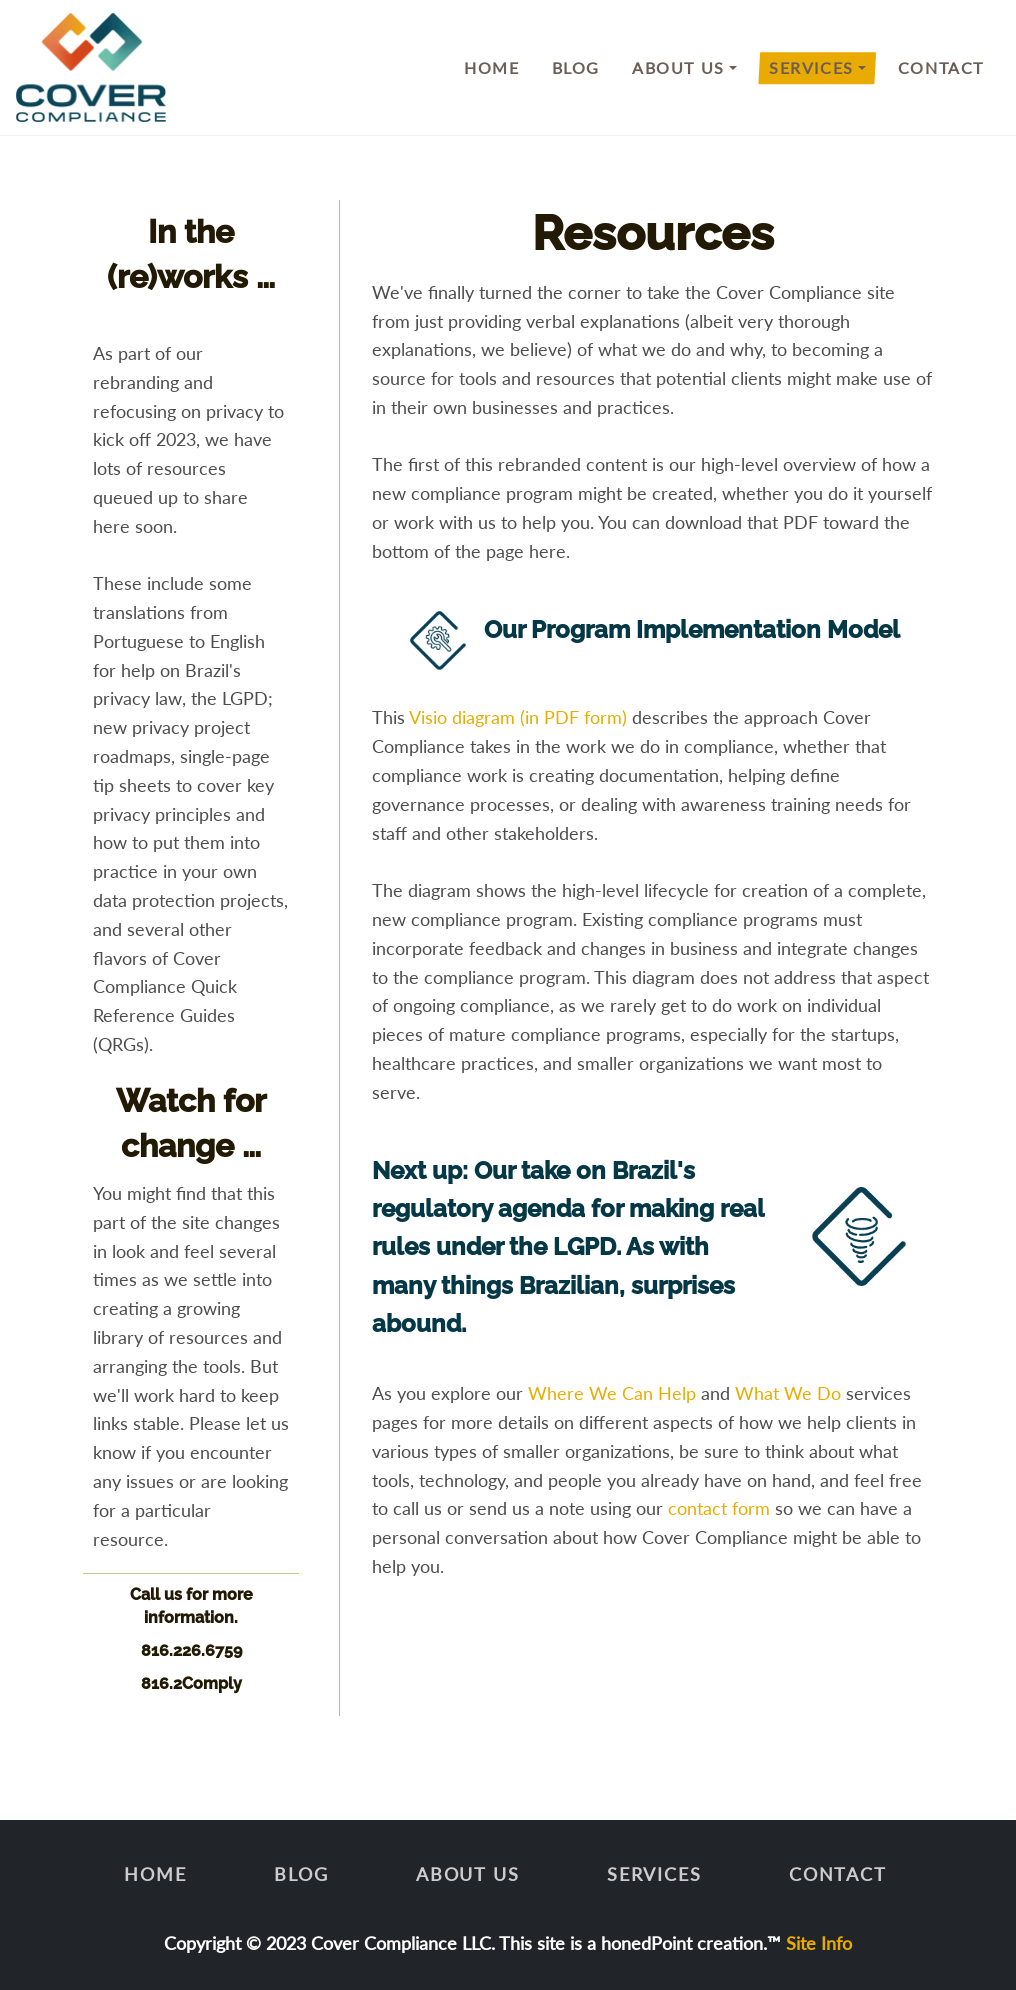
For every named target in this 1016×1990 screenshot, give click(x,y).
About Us (678, 67)
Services (811, 67)
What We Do (788, 1393)
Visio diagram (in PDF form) (518, 717)
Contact (941, 67)
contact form (719, 1508)
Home (491, 67)
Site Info (819, 1943)
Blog (576, 67)
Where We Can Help (612, 1393)
